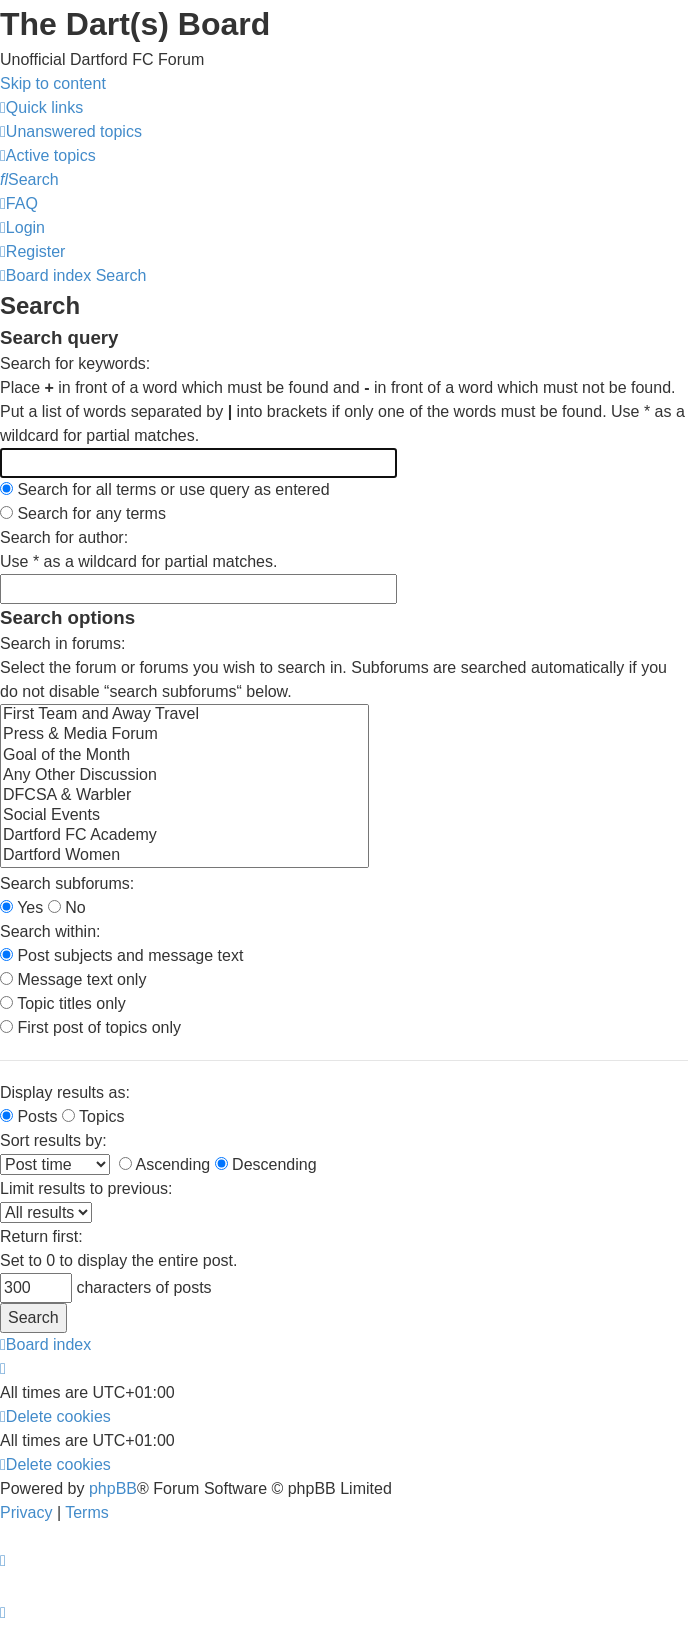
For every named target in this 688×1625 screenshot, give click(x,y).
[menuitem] (71, 131)
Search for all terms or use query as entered (165, 489)
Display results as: (65, 1092)
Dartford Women (184, 856)
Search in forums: (62, 643)
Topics (93, 1116)
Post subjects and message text (121, 955)
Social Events (184, 816)
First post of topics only (90, 1027)
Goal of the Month (184, 756)
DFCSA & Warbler (184, 796)
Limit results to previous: (86, 1188)
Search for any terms (83, 513)
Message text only (73, 979)
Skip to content (53, 83)
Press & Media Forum (184, 735)
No (67, 907)
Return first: (41, 1236)
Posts (28, 1116)
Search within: (50, 931)
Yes (21, 907)
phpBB (113, 1488)
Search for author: (64, 537)
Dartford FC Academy (184, 836)
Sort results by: (53, 1140)
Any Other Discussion (184, 776)
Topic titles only (63, 1003)
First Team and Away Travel (184, 715)
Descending (266, 1164)
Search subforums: (67, 883)
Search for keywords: (75, 363)
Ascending (164, 1164)
